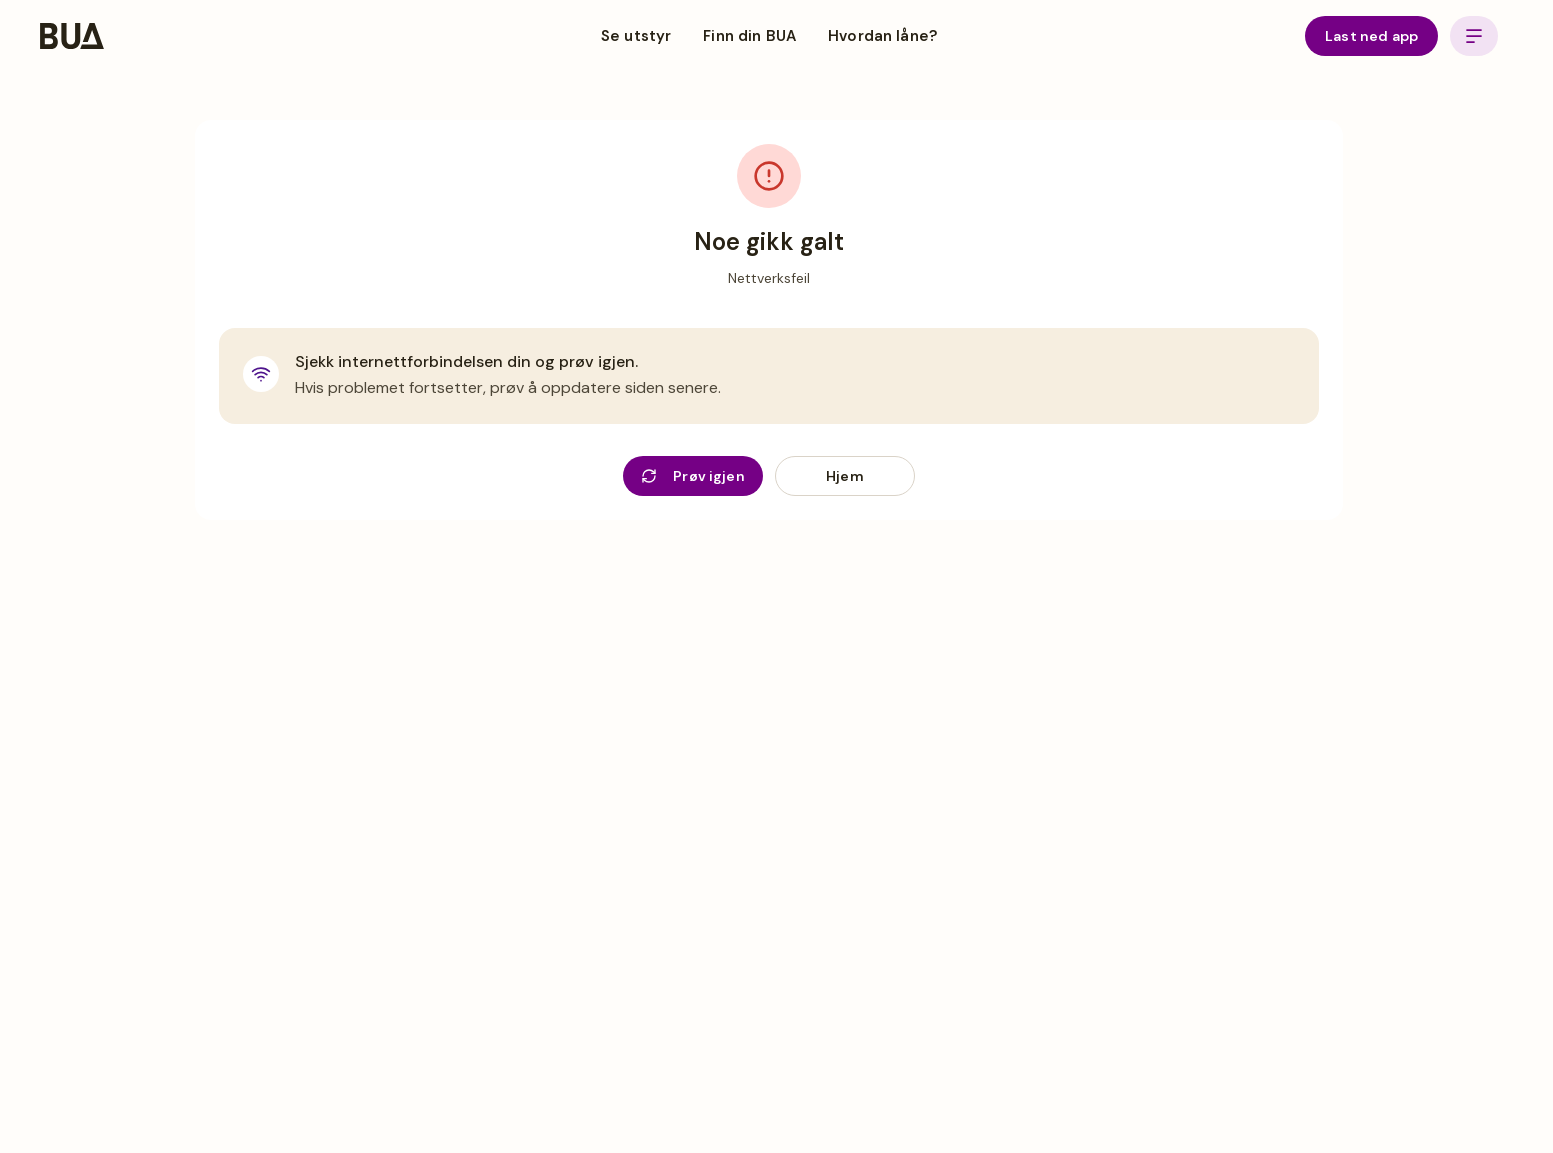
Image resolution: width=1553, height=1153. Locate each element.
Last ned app (1371, 36)
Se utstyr (636, 36)
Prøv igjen (693, 476)
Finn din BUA (749, 36)
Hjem (845, 476)
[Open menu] (1474, 36)
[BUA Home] (72, 36)
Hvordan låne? (882, 36)
